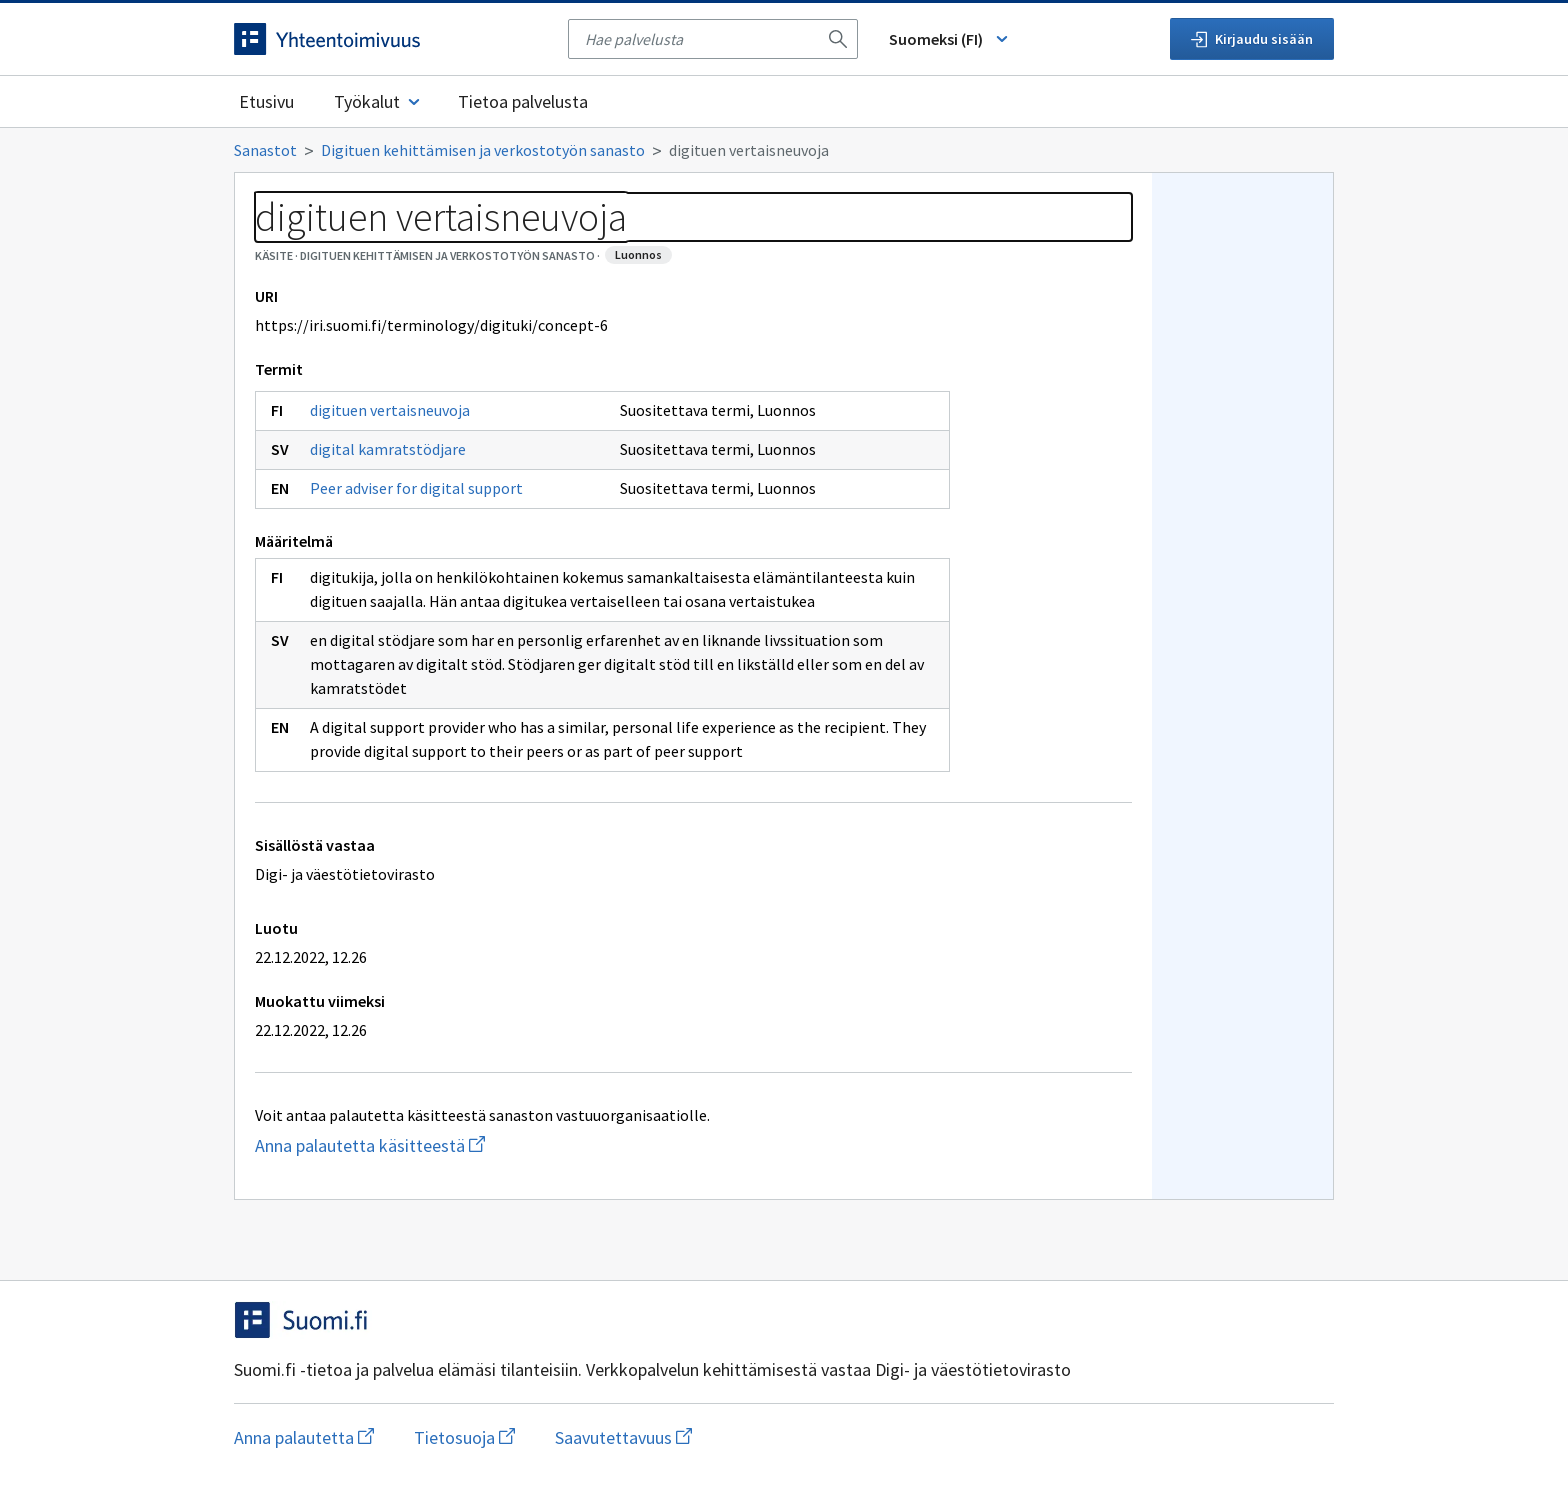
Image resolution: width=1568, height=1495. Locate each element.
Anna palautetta (304, 1437)
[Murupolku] (784, 150)
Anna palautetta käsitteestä (415, 1145)
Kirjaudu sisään (1252, 39)
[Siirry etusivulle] (391, 39)
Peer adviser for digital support (416, 488)
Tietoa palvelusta (523, 101)
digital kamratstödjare (388, 449)
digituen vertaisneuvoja (390, 410)
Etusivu (266, 101)
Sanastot (265, 150)
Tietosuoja (464, 1437)
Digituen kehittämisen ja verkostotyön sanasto (483, 150)
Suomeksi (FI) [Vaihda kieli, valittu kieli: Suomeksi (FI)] (950, 39)
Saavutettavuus (623, 1437)
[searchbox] (701, 39)
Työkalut (378, 101)
